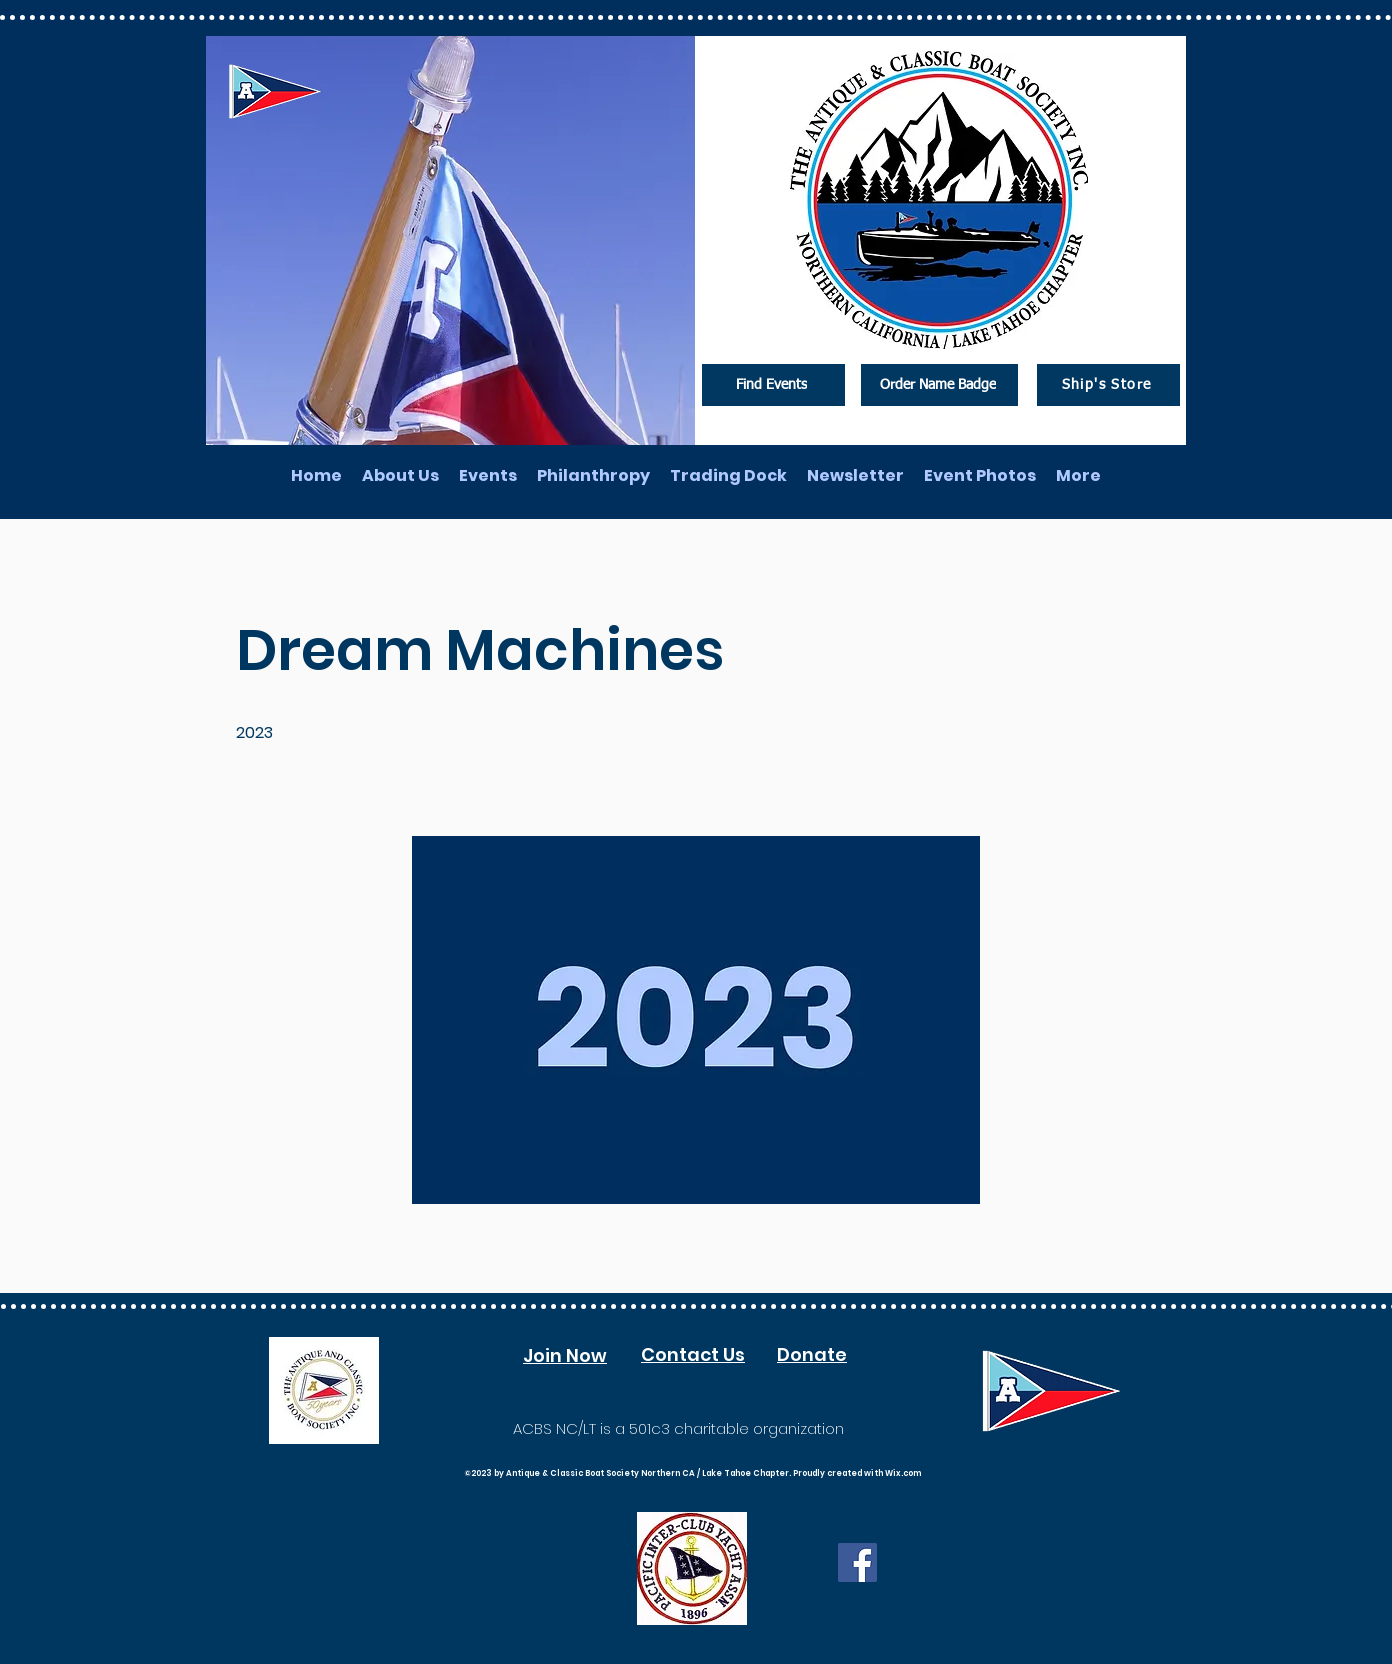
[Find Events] (773, 385)
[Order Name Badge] (939, 385)
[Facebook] (857, 1562)
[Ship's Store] (1108, 385)
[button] (696, 1020)
